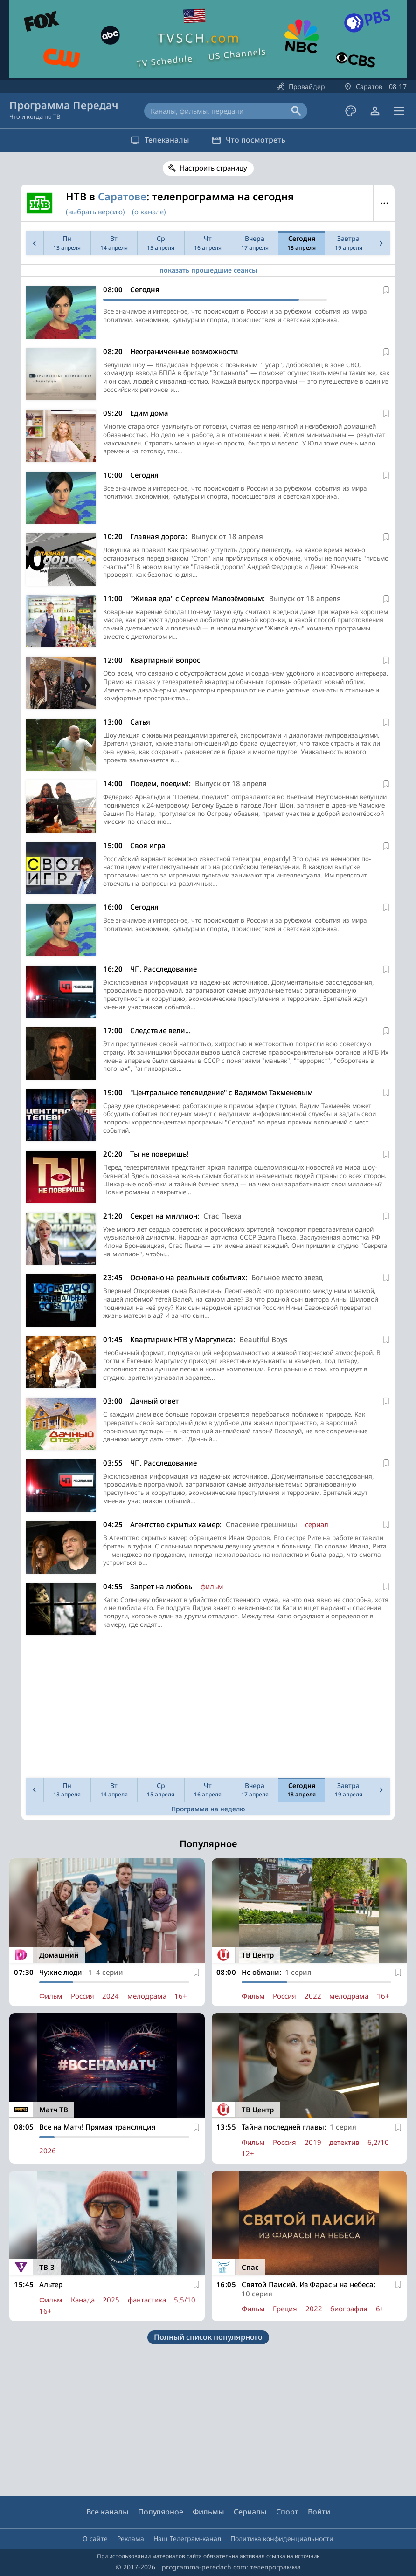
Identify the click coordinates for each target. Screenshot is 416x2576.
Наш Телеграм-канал (187, 2538)
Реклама (130, 2538)
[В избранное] (386, 289)
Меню (384, 203)
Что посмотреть (251, 140)
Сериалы (250, 2512)
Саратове (122, 196)
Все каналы (107, 2512)
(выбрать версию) (95, 211)
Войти (319, 2512)
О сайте (95, 2538)
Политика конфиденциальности (281, 2538)
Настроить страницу (213, 167)
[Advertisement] (206, 1709)
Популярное (160, 2512)
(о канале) (149, 211)
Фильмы (208, 2512)
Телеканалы (157, 140)
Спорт (287, 2512)
